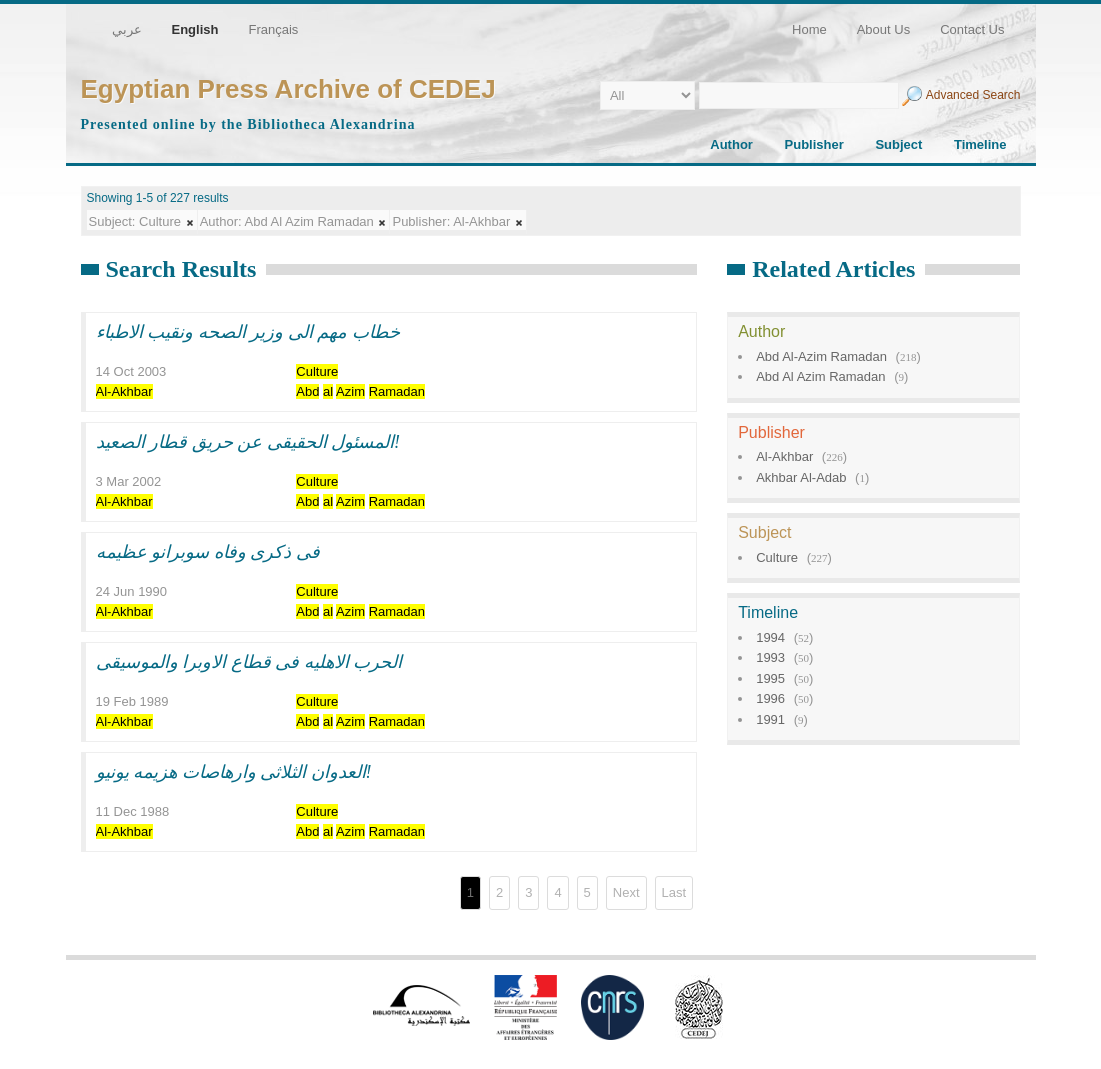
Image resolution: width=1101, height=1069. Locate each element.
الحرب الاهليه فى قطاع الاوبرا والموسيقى (249, 662)
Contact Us (972, 29)
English (195, 29)
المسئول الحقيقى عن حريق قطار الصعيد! (248, 442)
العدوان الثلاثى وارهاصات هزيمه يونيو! (234, 772)
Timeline (980, 144)
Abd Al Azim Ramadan (820, 376)
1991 (770, 719)
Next (626, 892)
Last (674, 892)
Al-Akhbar (784, 456)
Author (731, 144)
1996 (770, 698)
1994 (770, 637)
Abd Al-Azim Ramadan (821, 356)
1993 (770, 657)
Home (809, 29)
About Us (883, 29)
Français (273, 29)
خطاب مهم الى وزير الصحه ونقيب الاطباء (248, 332)
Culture (777, 557)
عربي (127, 29)
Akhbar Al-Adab (801, 477)
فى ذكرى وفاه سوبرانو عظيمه (208, 552)
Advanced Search (973, 95)
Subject (898, 144)
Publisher (814, 144)
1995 (770, 678)
